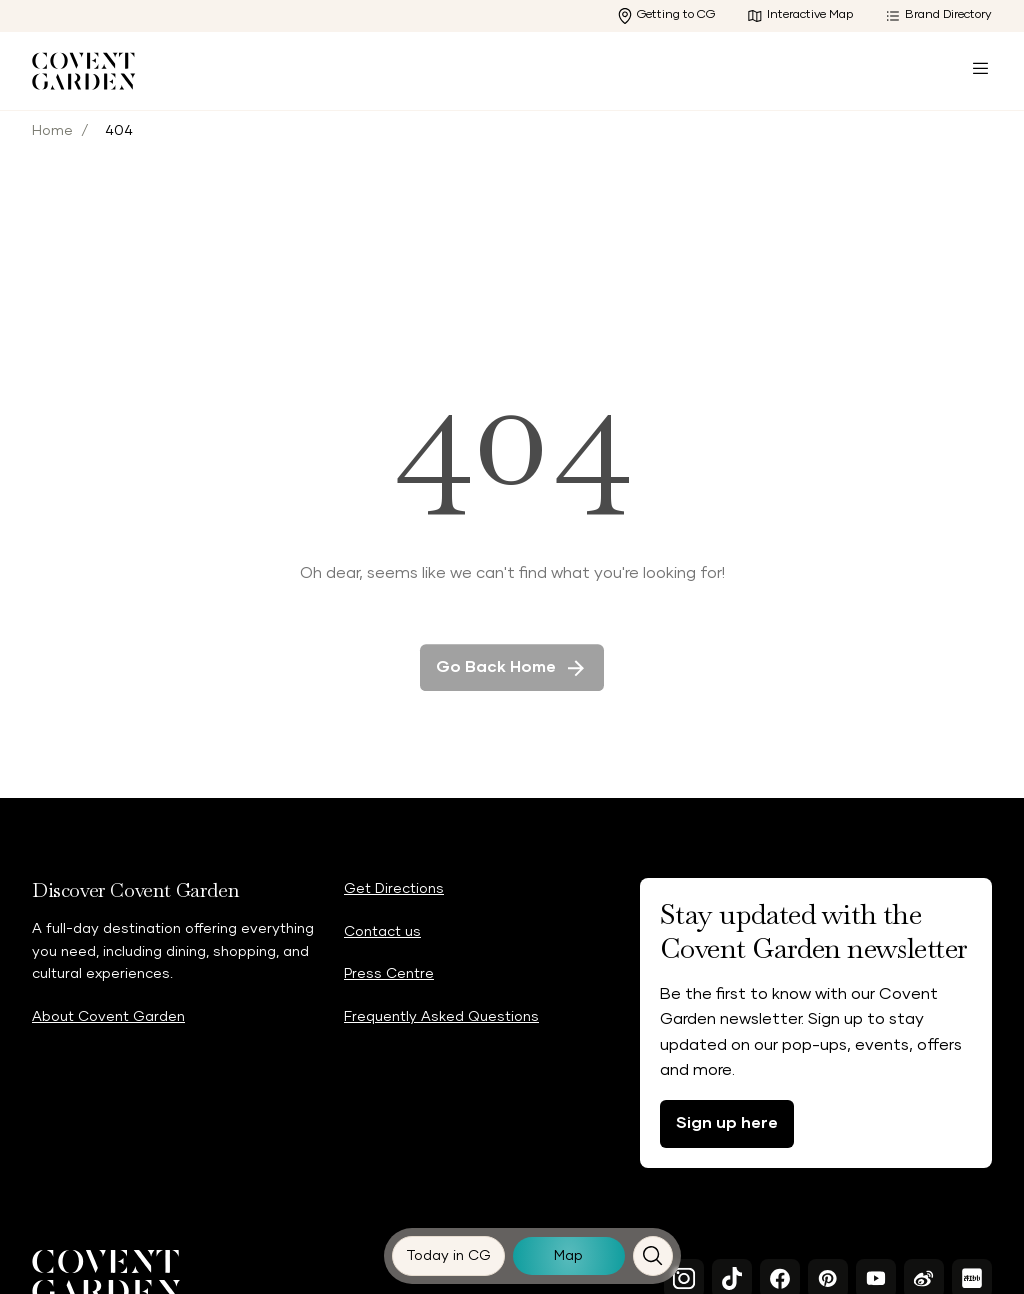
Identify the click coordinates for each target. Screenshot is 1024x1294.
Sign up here (727, 1123)
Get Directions (394, 889)
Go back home (512, 685)
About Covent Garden (108, 1017)
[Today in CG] (449, 1256)
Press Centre (389, 974)
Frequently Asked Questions (441, 1017)
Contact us (382, 932)
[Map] (569, 1256)
